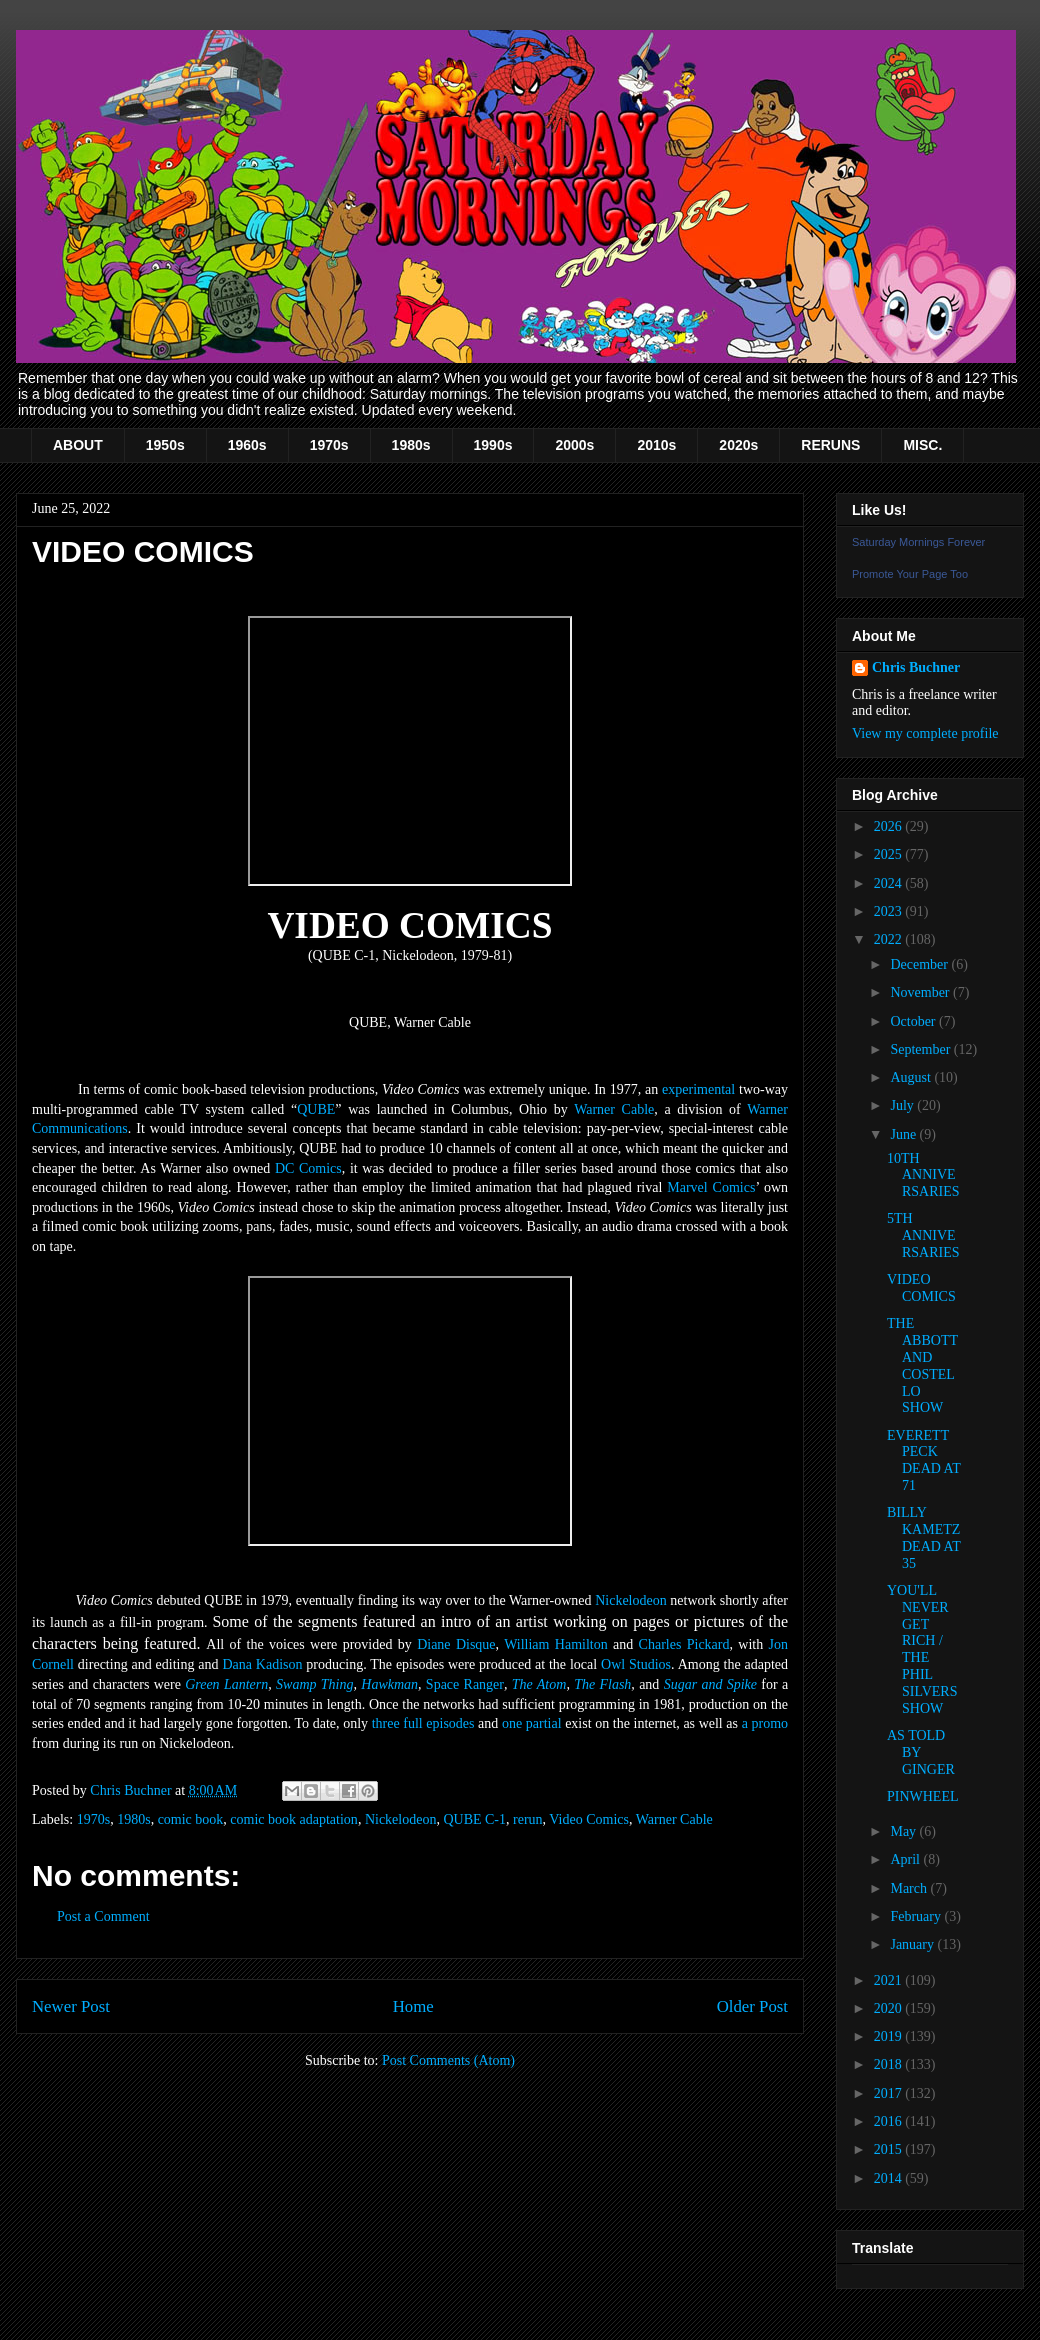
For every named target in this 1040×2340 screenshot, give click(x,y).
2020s (738, 445)
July (903, 1105)
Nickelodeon (631, 1600)
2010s (656, 445)
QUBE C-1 (474, 1819)
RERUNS (830, 445)
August (912, 1077)
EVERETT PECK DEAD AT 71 (923, 1460)
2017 (890, 2093)
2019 (890, 2036)
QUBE (316, 1109)
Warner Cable (614, 1109)
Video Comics (589, 1819)
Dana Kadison (262, 1664)
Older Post (752, 2006)
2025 (890, 854)
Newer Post (71, 2006)
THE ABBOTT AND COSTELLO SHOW (922, 1365)
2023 (890, 911)
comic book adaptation (294, 1819)
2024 (890, 883)
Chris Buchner (916, 667)
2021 (890, 1980)
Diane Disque (456, 1644)
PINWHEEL (923, 1796)
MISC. (922, 445)
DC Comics (308, 1168)
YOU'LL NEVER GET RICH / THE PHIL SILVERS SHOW (922, 1649)
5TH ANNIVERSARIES (923, 1235)
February (917, 1916)
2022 (890, 939)
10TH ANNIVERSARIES (923, 1175)
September (921, 1049)
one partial (532, 1723)
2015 (890, 2149)
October (914, 1021)
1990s (493, 445)
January (913, 1944)
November (921, 992)
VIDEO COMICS (921, 1288)
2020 (890, 2008)
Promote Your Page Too (910, 574)
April (906, 1859)
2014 (890, 2178)
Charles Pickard (684, 1644)
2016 (890, 2121)
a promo (765, 1723)
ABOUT (78, 445)
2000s (574, 445)
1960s (247, 445)
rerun (528, 1819)
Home (413, 2006)
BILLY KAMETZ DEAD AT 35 (923, 1537)
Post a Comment (103, 1916)
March (910, 1888)
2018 (890, 2064)
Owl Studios (636, 1664)
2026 (890, 826)
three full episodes (423, 1723)
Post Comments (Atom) (448, 2060)
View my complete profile (925, 733)
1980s (411, 445)
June (904, 1134)
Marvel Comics (711, 1187)
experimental (698, 1089)
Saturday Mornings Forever (918, 542)
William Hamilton (556, 1644)
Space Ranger (465, 1684)
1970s (329, 445)
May (904, 1831)
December (920, 964)
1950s (165, 445)
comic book (191, 1819)
